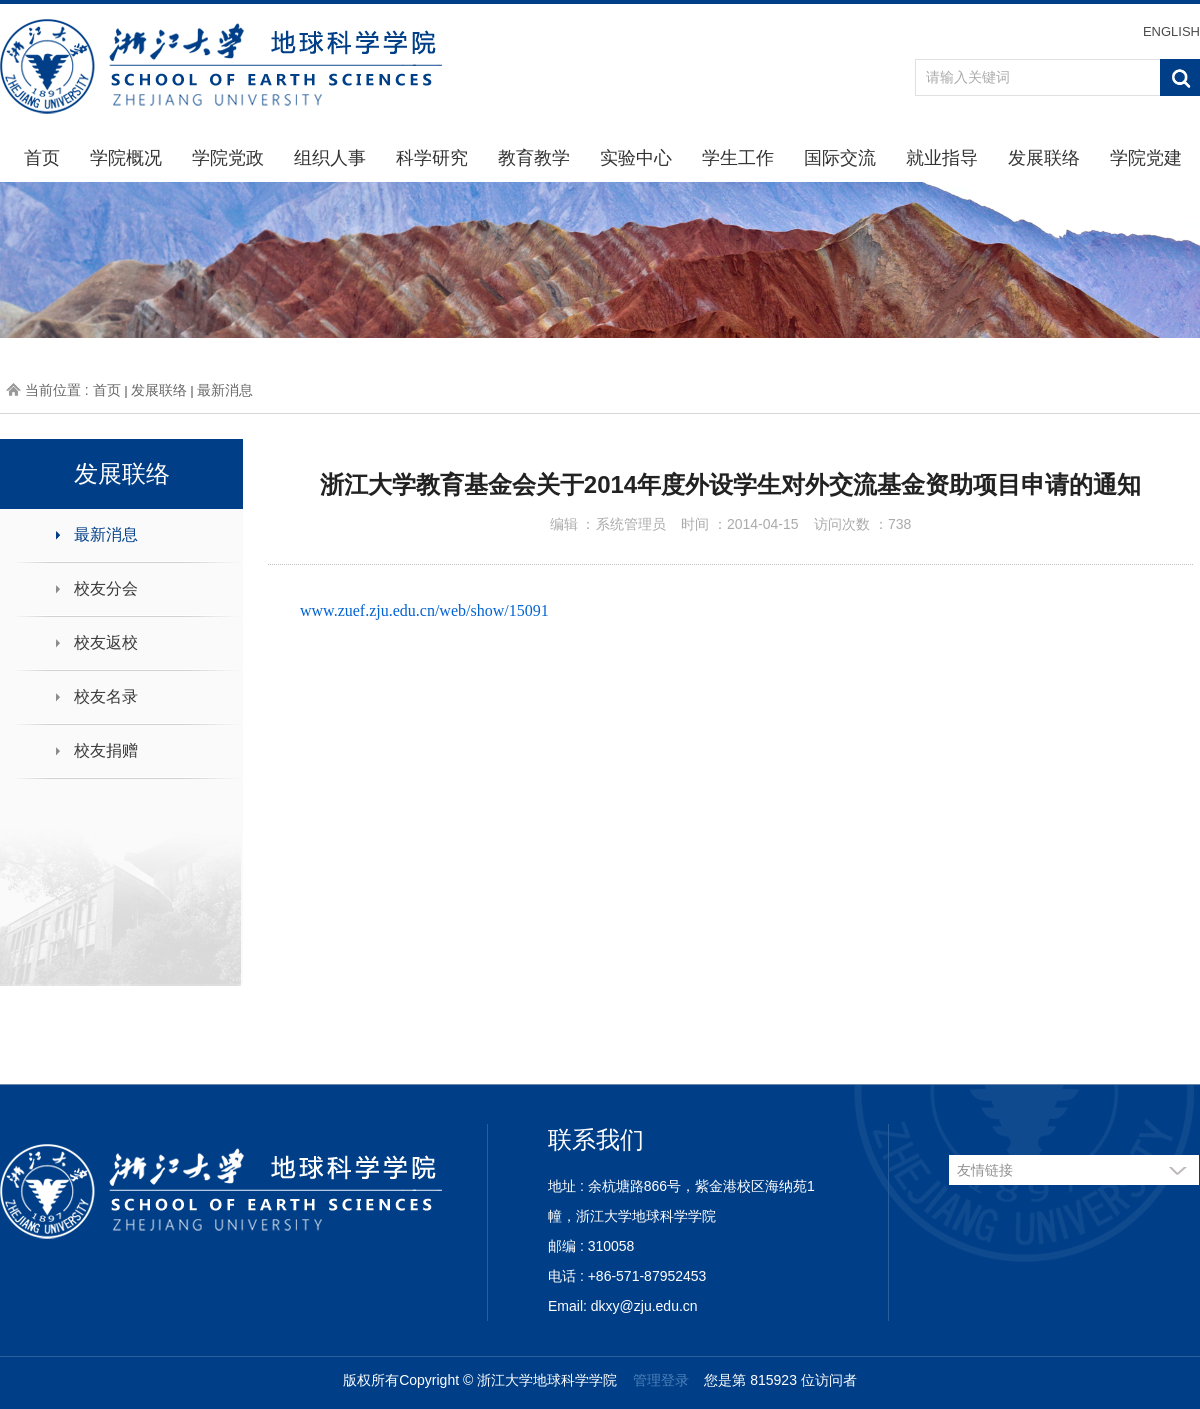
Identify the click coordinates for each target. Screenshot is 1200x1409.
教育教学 (534, 158)
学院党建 (1146, 158)
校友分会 (106, 588)
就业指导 (942, 158)
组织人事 (330, 158)
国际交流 (840, 158)
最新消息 (225, 390)
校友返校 (106, 642)
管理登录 (661, 1380)
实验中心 (636, 158)
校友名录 (106, 696)
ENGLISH (1171, 31)
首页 (42, 158)
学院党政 (228, 158)
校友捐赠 (106, 750)
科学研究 (432, 158)
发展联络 (1044, 158)
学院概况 (126, 158)
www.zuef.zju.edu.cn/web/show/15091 (424, 610)
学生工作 (738, 158)
